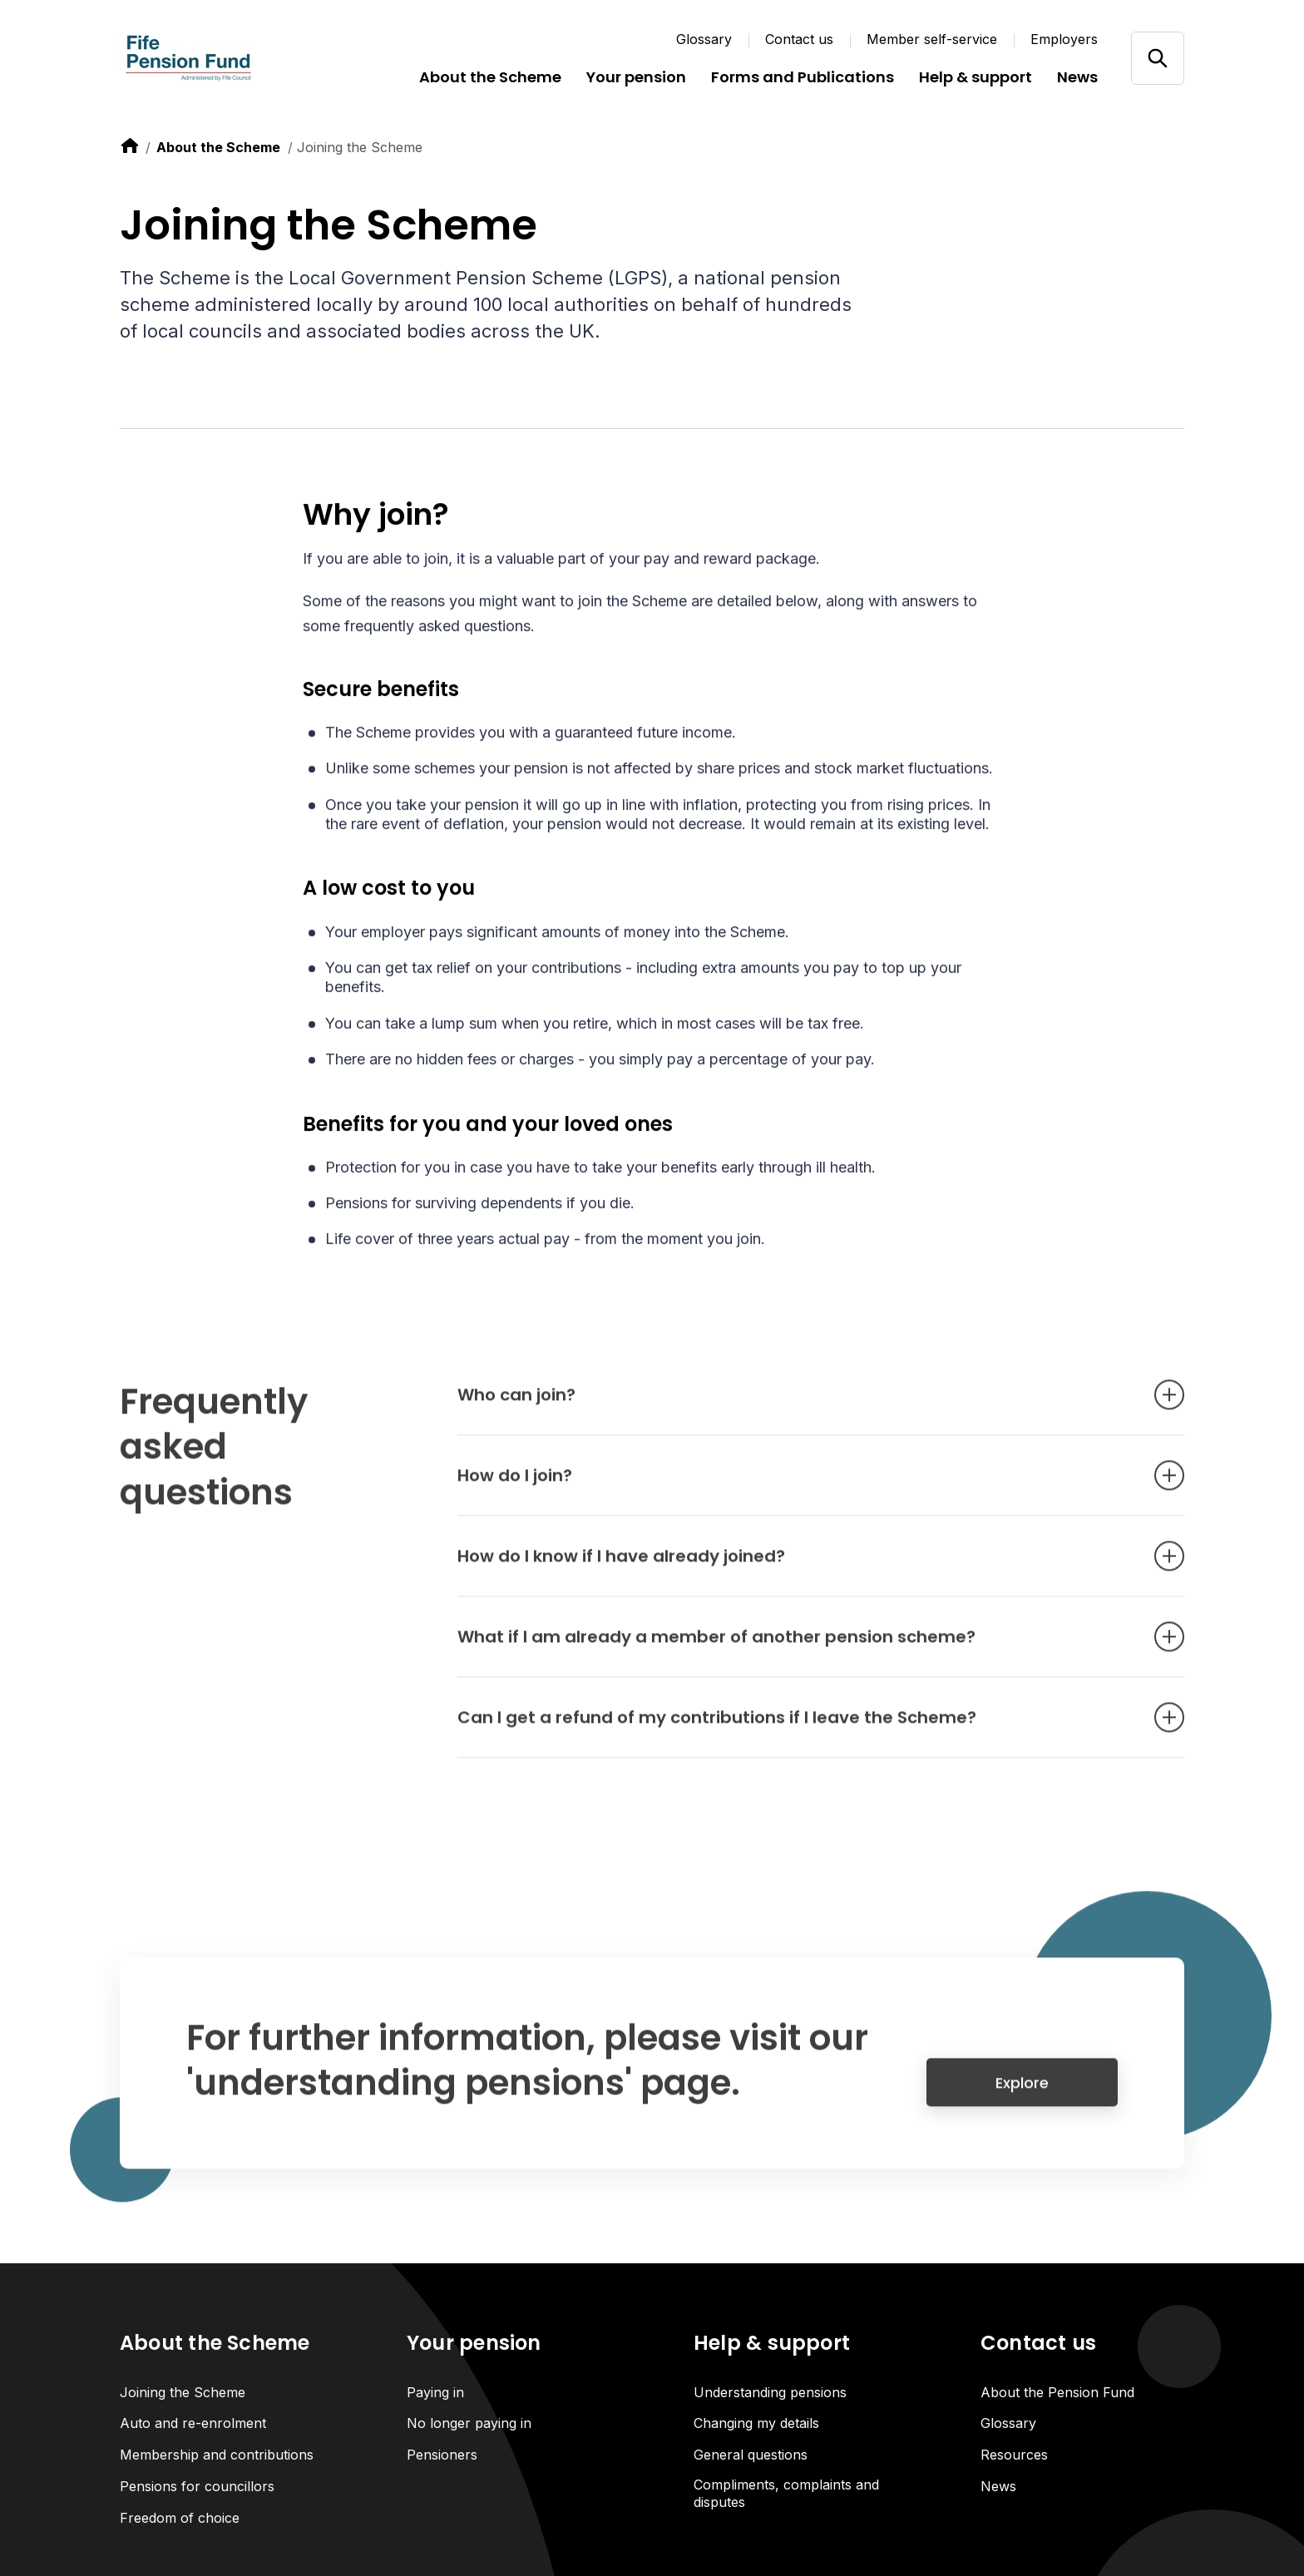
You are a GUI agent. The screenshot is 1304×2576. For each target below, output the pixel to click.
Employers (1064, 39)
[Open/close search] (1157, 57)
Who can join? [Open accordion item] (795, 1404)
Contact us (799, 39)
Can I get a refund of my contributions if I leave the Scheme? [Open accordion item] (795, 1727)
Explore (1022, 2092)
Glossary (704, 39)
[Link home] (219, 58)
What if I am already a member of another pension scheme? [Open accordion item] (795, 1646)
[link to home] (130, 145)
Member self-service (932, 39)
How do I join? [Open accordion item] (795, 1485)
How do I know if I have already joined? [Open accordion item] (795, 1566)
